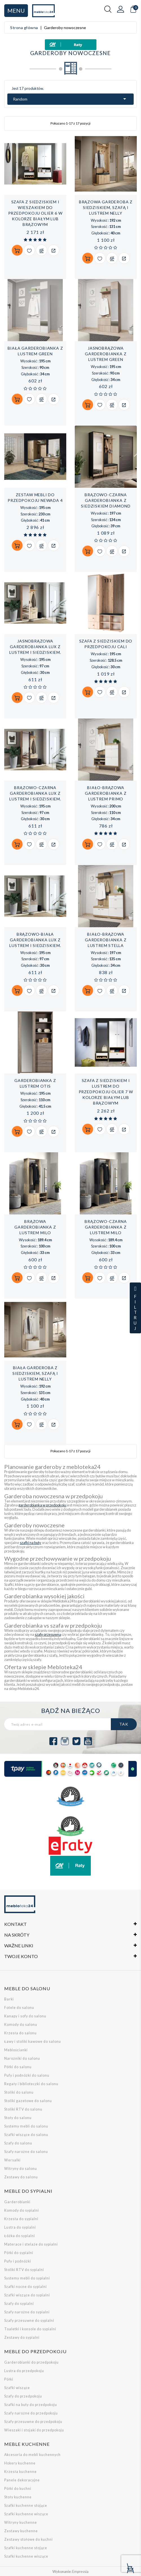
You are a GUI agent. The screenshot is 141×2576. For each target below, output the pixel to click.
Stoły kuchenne (18, 2497)
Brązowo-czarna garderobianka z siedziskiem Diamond (105, 500)
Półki (8, 2379)
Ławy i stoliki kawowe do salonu (32, 2041)
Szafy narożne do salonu (26, 2152)
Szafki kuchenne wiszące (26, 2514)
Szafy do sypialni (19, 2303)
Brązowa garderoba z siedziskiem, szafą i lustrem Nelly (106, 207)
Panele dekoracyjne (22, 2480)
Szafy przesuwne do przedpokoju (33, 2422)
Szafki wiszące (17, 2388)
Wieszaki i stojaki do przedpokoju (34, 2430)
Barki (9, 1999)
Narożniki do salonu (22, 2058)
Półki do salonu (18, 2067)
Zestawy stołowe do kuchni (28, 2539)
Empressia (80, 2572)
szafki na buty (30, 1542)
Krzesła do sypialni (21, 2219)
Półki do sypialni (18, 2253)
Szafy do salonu (18, 2143)
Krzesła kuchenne (20, 2472)
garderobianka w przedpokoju (42, 1505)
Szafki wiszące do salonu (26, 2135)
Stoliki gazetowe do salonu (28, 2101)
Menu (16, 10)
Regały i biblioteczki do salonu (31, 2084)
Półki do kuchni (17, 2488)
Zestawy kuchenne (21, 2531)
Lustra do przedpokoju (24, 2371)
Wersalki (12, 2160)
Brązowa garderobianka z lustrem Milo (35, 1227)
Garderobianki (17, 2202)
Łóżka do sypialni (19, 2236)
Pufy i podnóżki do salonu (26, 2075)
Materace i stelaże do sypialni (31, 2244)
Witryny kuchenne (20, 2522)
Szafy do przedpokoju (23, 2396)
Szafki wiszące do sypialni (27, 2295)
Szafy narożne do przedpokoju (31, 2413)
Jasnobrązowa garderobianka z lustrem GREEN (105, 354)
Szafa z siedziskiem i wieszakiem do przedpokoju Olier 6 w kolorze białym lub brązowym (35, 213)
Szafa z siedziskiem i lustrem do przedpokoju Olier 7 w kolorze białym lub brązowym (106, 1091)
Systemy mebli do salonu (26, 2126)
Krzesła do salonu (20, 2033)
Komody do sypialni (21, 2210)
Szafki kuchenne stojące (25, 2505)
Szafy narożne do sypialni (27, 2312)
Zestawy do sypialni (21, 2337)
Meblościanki (16, 2050)
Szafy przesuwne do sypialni (29, 2320)
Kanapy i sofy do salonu (25, 2016)
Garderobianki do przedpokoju (31, 2362)
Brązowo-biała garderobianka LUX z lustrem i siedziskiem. (35, 940)
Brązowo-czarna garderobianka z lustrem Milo (106, 1227)
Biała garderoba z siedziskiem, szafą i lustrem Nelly (35, 1373)
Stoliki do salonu (19, 2092)
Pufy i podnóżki (17, 2261)
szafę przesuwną (48, 1634)
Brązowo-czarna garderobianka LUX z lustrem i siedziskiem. (35, 793)
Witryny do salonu (20, 2168)
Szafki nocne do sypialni (25, 2287)
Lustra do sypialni (20, 2227)
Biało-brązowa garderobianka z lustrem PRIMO (105, 793)
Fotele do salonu (19, 2008)
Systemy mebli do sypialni (27, 2278)
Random (70, 98)
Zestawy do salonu (21, 2177)
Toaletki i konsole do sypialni (30, 2329)
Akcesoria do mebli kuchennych (32, 2455)
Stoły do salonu (18, 2118)
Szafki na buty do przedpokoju (30, 2405)
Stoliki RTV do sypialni (24, 2270)
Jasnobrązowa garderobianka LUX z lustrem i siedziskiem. (35, 647)
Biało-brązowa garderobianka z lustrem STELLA (105, 940)
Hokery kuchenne (20, 2463)
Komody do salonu (20, 2024)
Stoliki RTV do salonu (23, 2109)
